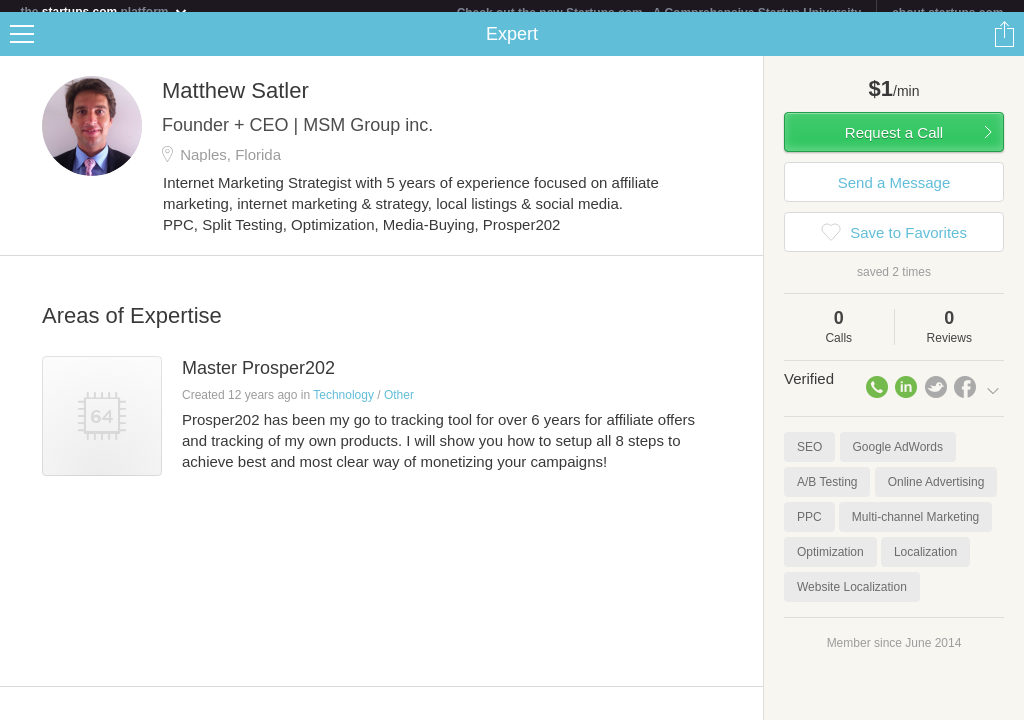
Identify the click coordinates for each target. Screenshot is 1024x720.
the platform (104, 11)
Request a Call (894, 144)
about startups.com (947, 13)
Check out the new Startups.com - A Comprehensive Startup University (659, 13)
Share (1004, 46)
